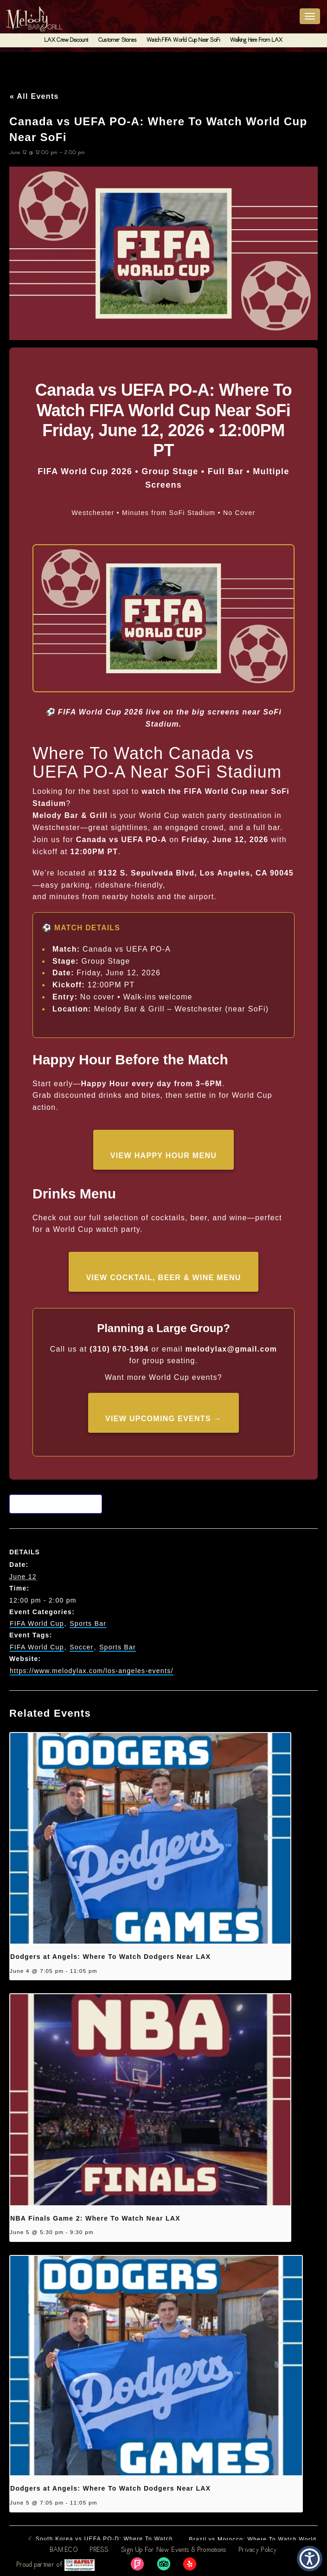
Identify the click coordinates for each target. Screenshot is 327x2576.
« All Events (34, 96)
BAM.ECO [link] (64, 2550)
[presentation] (150, 1838)
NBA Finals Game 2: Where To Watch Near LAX (95, 2218)
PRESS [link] (99, 2550)
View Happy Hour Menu (163, 1155)
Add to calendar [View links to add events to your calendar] (57, 1503)
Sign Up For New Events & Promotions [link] (174, 2550)
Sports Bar (88, 1623)
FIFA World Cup (37, 1623)
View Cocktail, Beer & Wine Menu (163, 1278)
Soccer (81, 1647)
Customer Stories (117, 40)
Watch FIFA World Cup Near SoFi (183, 40)
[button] (309, 2558)
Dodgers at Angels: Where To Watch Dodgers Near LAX (110, 1956)
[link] (137, 2564)
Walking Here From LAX (256, 40)
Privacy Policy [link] (258, 2550)
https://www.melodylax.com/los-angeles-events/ (91, 1670)
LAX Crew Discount (66, 40)
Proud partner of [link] (56, 2565)
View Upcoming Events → (163, 1419)
